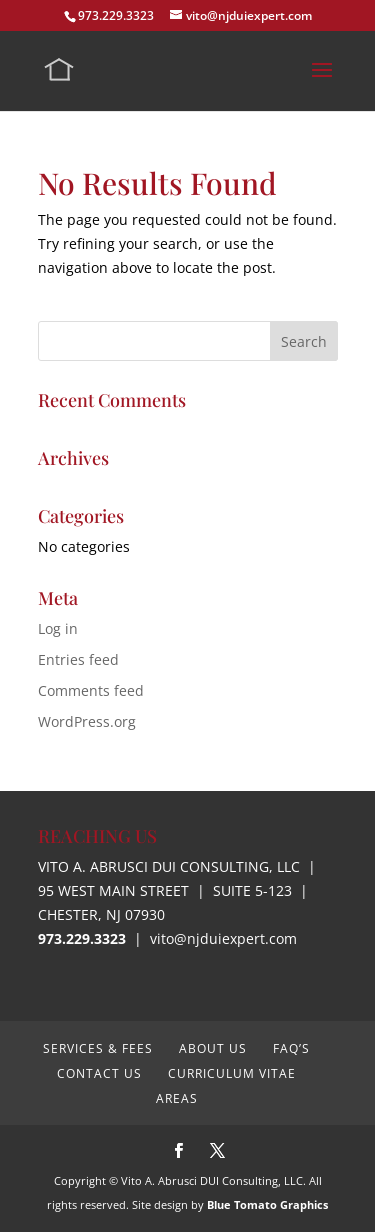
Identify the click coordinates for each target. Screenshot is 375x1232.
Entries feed (78, 659)
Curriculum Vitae (232, 1073)
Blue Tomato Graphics (267, 1204)
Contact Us (99, 1073)
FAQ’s (291, 1048)
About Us (213, 1048)
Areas (177, 1098)
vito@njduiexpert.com (223, 938)
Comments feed (91, 690)
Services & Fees (98, 1048)
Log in (58, 628)
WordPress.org (87, 721)
